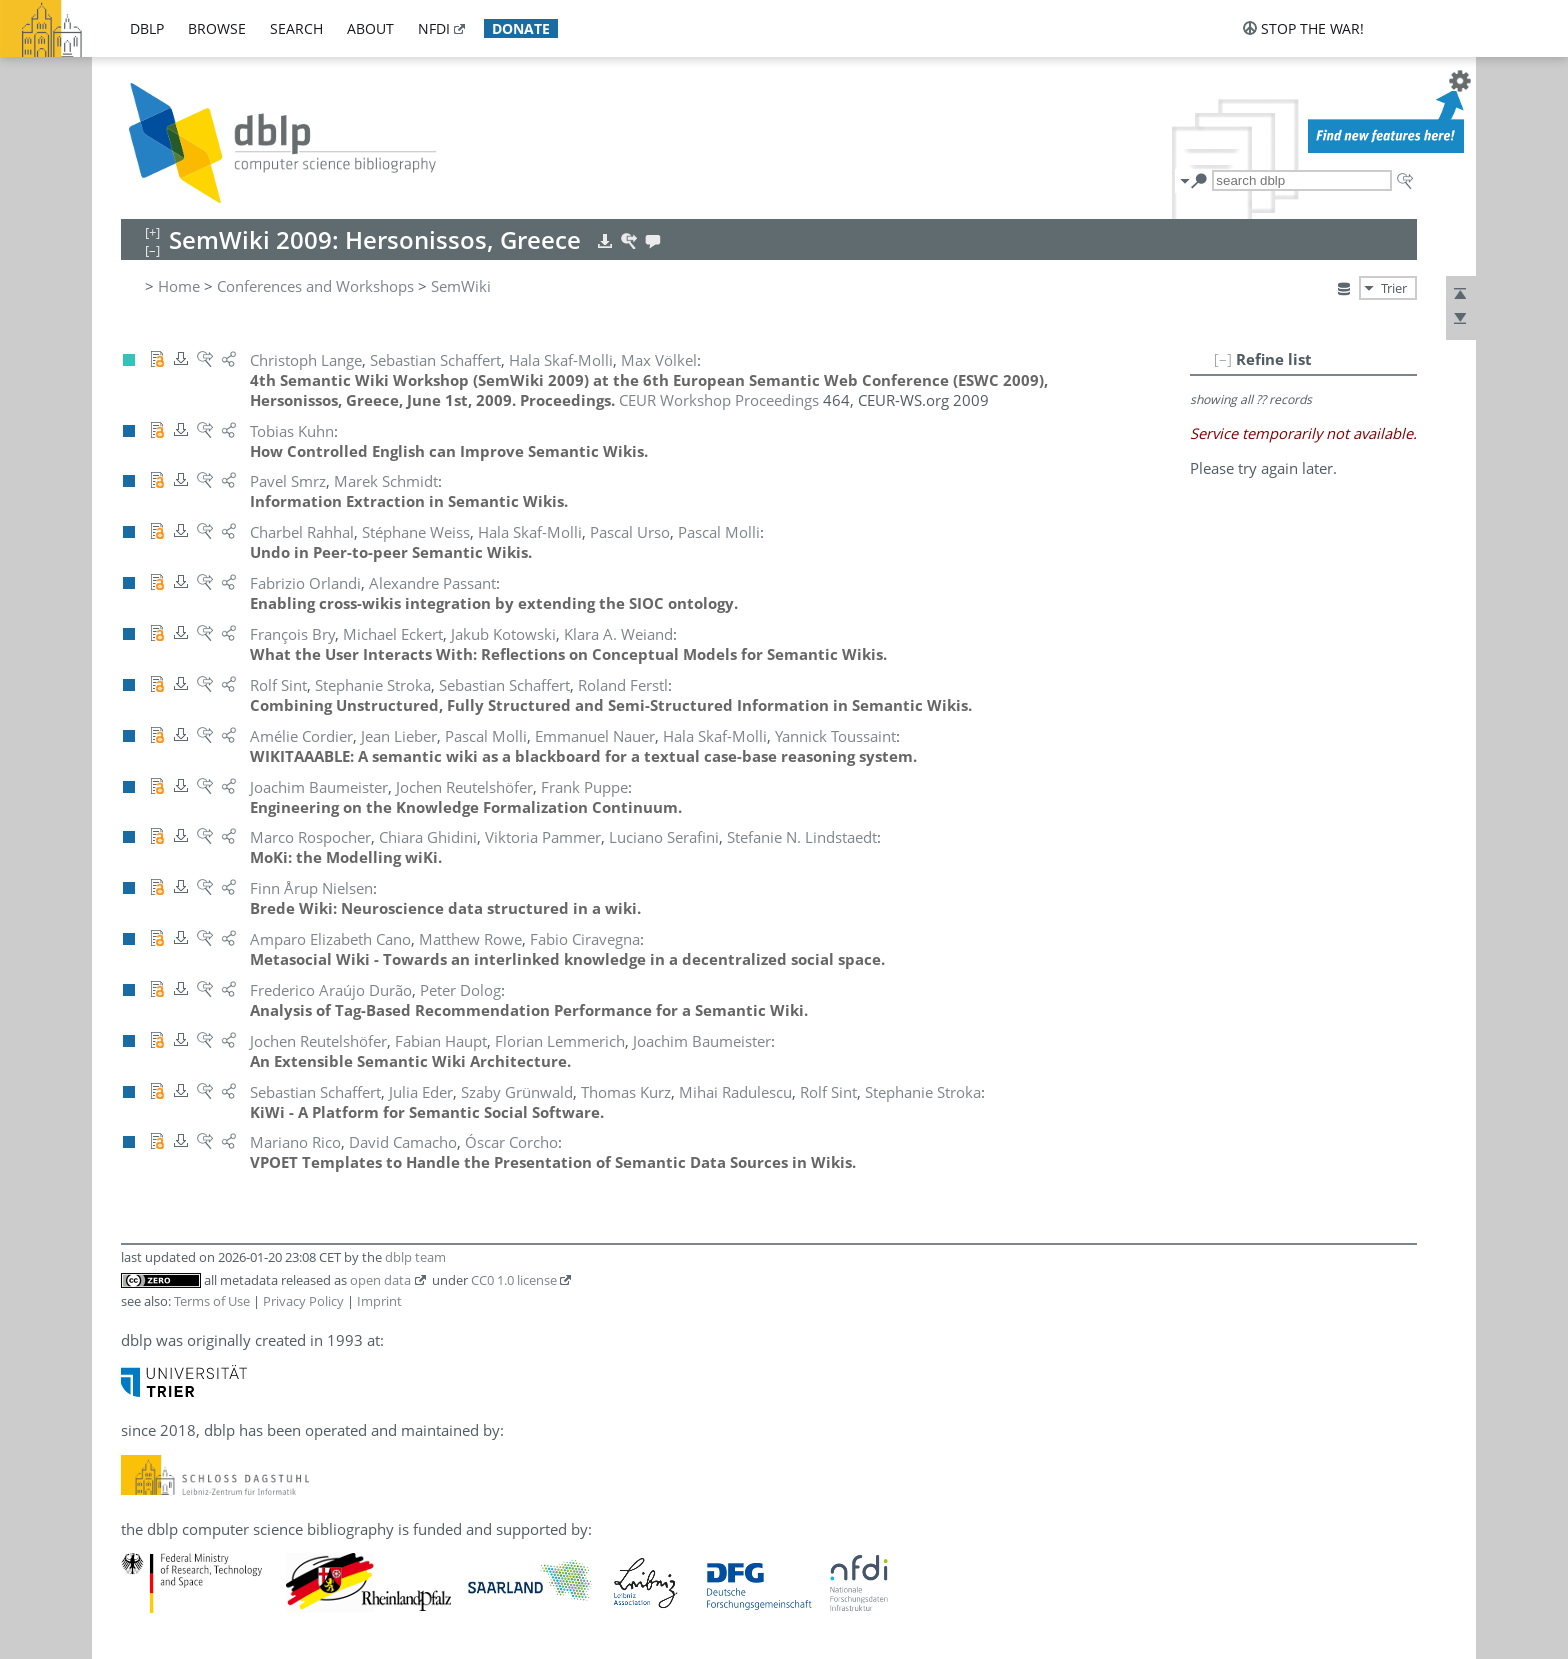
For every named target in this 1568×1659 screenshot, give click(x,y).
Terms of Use (212, 1301)
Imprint (379, 1301)
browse (217, 28)
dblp (147, 28)
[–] (1223, 359)
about (370, 28)
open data (380, 1280)
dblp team (415, 1257)
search (296, 28)
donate (521, 28)
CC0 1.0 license (514, 1280)
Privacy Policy (303, 1301)
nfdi (434, 28)
